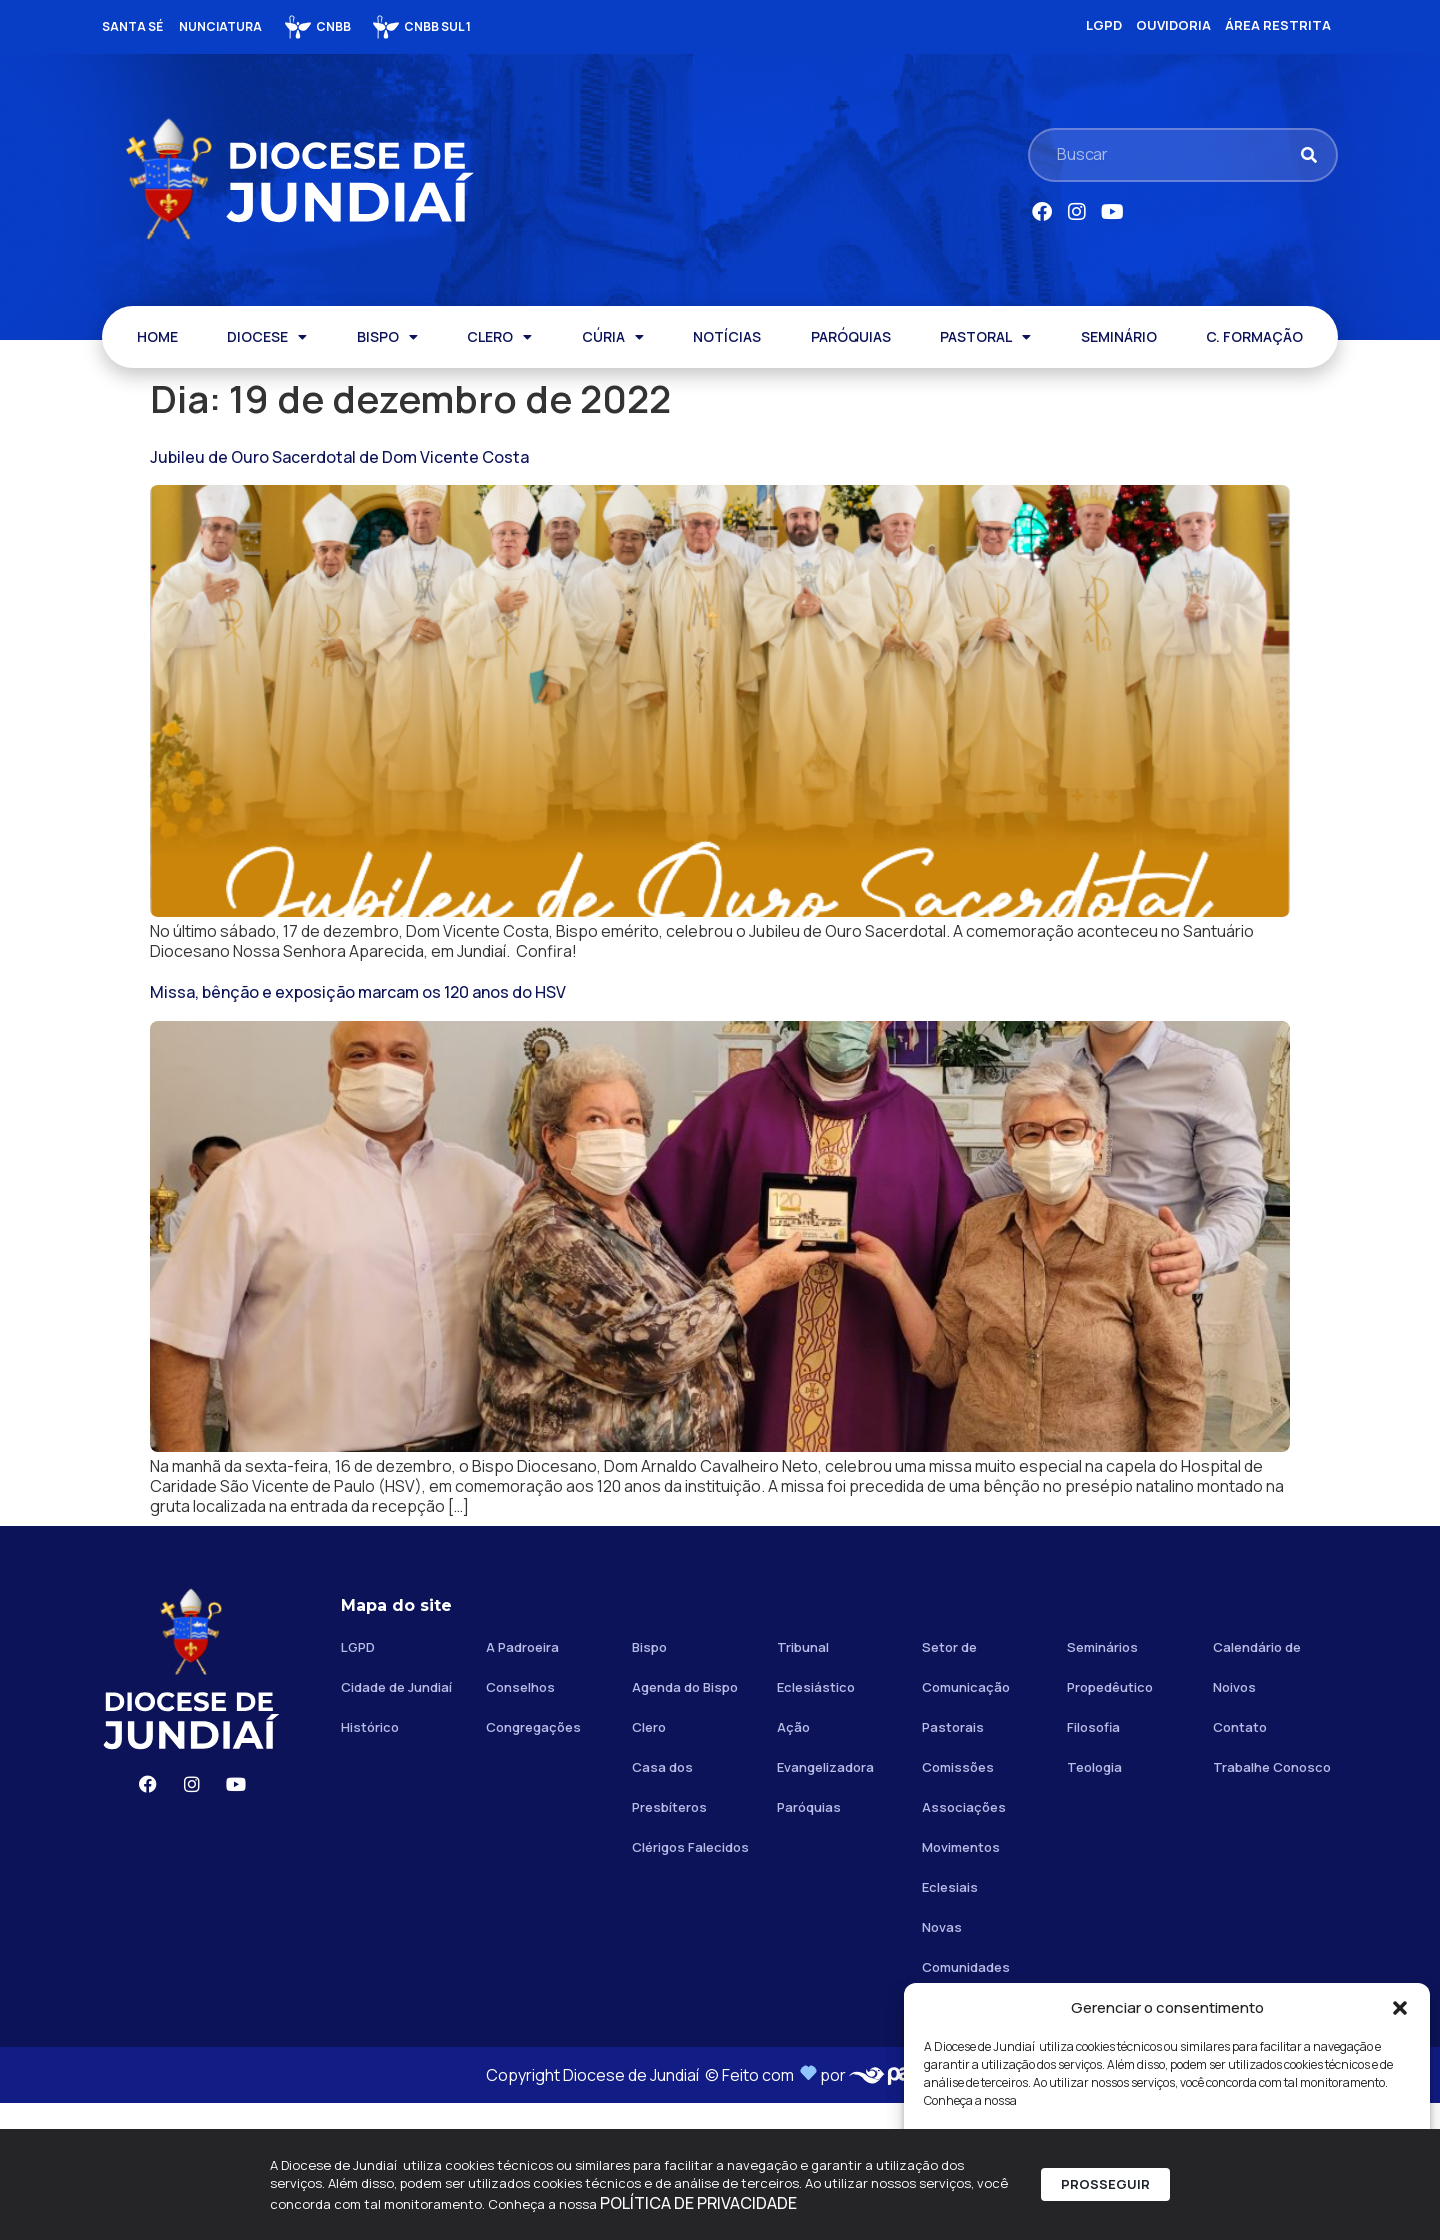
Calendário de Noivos (1257, 1804)
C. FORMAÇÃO (1254, 336)
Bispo (649, 1784)
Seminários (1102, 1784)
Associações (964, 1944)
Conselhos (520, 1824)
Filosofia (1093, 1864)
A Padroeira (522, 1784)
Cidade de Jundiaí (396, 1824)
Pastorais (953, 1864)
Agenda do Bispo (685, 1824)
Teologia (1094, 1904)
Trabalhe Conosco (1272, 1904)
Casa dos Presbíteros (669, 1924)
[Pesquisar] (1308, 154)
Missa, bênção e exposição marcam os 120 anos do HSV (358, 1060)
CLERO (499, 337)
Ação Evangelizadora (825, 1884)
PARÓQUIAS (851, 336)
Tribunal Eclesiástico (816, 1804)
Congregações (533, 1864)
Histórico (370, 1864)
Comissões (958, 1904)
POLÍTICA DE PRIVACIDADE (698, 2209)
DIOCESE (267, 337)
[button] (1400, 2008)
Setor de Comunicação (966, 1804)
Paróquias (809, 1944)
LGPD (358, 1784)
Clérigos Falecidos (690, 1984)
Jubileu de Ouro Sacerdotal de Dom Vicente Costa (339, 457)
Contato (1240, 1864)
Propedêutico (1110, 1824)
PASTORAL (985, 337)
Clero (649, 1864)
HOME (157, 336)
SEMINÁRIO (1119, 336)
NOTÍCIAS (727, 336)
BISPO (387, 337)
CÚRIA (613, 337)
